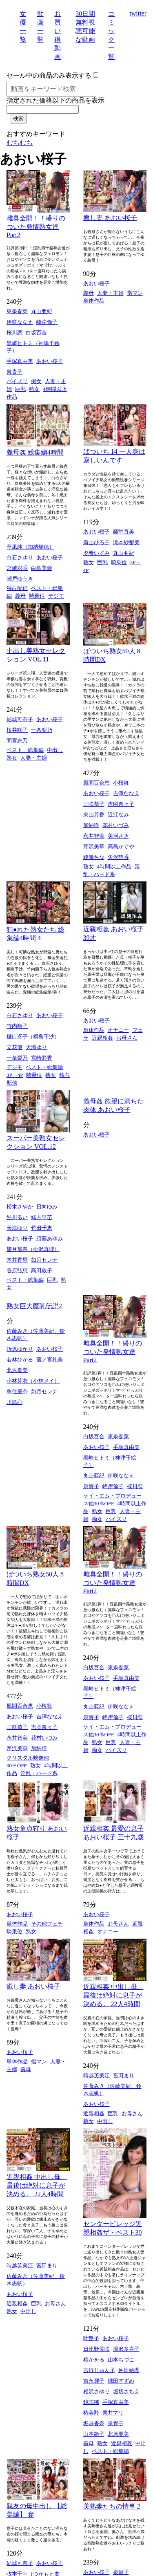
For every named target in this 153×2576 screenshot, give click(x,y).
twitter (137, 13)
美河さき (118, 836)
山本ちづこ (121, 2359)
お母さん (126, 1038)
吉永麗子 (93, 2381)
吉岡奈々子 (121, 804)
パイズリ (17, 381)
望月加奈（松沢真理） (33, 1249)
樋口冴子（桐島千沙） (33, 1037)
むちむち (20, 142)
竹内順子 (17, 1026)
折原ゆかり (20, 1349)
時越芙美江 (96, 2075)
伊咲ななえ (20, 322)
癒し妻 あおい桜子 (110, 217)
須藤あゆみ (49, 1238)
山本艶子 (93, 2434)
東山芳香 (93, 815)
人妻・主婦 (110, 293)
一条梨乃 (41, 730)
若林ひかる (20, 1359)
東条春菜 (17, 311)
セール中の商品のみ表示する (49, 75)
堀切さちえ (126, 2391)
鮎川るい (17, 1217)
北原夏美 (17, 1370)
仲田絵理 (129, 2370)
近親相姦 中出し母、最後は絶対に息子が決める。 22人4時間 (113, 1995)
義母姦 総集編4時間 (35, 452)
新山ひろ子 (96, 542)
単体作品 (93, 301)
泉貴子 (14, 372)
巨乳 (20, 389)
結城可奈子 (20, 719)
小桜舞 (121, 783)
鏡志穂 (91, 2402)
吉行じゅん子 (99, 2370)
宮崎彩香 (17, 568)
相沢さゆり (96, 2391)
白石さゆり (20, 557)
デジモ (56, 596)
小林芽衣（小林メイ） (33, 1381)
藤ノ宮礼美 (49, 1359)
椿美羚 (91, 2413)
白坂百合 (36, 333)
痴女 (36, 381)
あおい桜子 (49, 361)
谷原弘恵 (17, 1270)
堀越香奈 (93, 2423)
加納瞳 (91, 825)
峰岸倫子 (47, 322)
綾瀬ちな (93, 857)
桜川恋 (14, 333)
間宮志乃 (17, 741)
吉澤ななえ (126, 793)
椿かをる (93, 2359)
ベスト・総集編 (25, 750)
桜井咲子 (17, 730)
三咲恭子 (93, 804)
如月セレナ (44, 1260)
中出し (55, 750)
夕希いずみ (96, 553)
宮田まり (123, 2075)
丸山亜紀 (41, 311)
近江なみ (118, 815)
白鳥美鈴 (41, 568)
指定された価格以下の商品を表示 (55, 100)
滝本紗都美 (126, 542)
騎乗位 (37, 596)
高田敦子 (41, 1270)
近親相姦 (102, 1038)
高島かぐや (121, 846)
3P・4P (15, 1075)
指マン (135, 293)
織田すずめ (121, 2381)
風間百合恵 (96, 783)
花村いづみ (115, 825)
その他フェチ (47, 1924)
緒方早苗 (41, 1217)
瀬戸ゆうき (20, 579)
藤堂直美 (123, 532)
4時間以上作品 (114, 866)
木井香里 (17, 1260)
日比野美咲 (96, 2349)
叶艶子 (91, 2338)
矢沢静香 (118, 857)
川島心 (14, 1402)
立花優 (14, 1047)
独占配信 (17, 588)
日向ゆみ (47, 1207)
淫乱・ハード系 (39, 1773)
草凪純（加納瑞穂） (30, 547)
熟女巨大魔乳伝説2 (34, 1306)
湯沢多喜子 (126, 2349)
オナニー (118, 1030)
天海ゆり (36, 1047)
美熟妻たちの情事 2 (111, 2506)
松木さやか (20, 1207)
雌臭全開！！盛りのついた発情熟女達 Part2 (36, 226)
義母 (88, 293)
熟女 (34, 389)
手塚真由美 (20, 361)
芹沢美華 (93, 846)
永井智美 (93, 836)
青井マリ (113, 2413)
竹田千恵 (41, 1228)
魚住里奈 (17, 1391)
